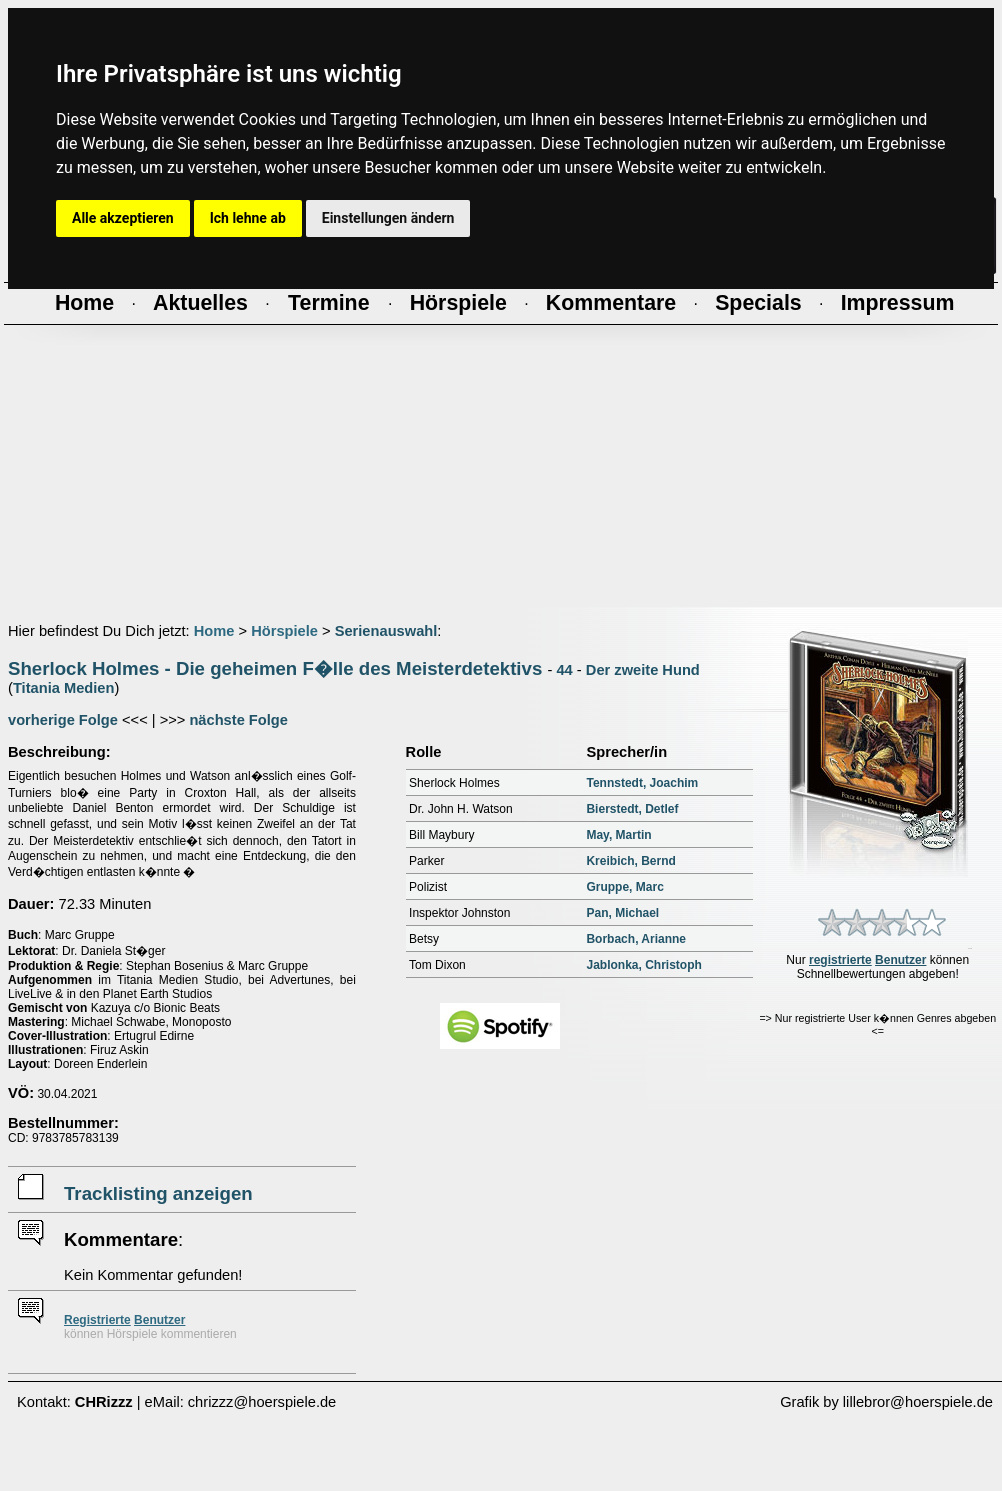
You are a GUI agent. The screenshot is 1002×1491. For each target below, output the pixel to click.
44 (564, 670)
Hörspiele (284, 631)
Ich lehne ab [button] (248, 218)
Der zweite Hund (643, 670)
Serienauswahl (386, 631)
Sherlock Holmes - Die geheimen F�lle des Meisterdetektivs (275, 668)
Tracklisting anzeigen (158, 1193)
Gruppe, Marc (624, 887)
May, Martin (618, 835)
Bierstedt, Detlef (632, 809)
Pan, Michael (622, 913)
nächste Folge (238, 720)
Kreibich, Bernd (630, 861)
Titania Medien (64, 688)
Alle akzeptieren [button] (123, 218)
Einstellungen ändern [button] (388, 218)
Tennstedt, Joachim (642, 783)
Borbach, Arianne (636, 939)
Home (214, 631)
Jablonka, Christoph (643, 965)
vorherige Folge (63, 720)
